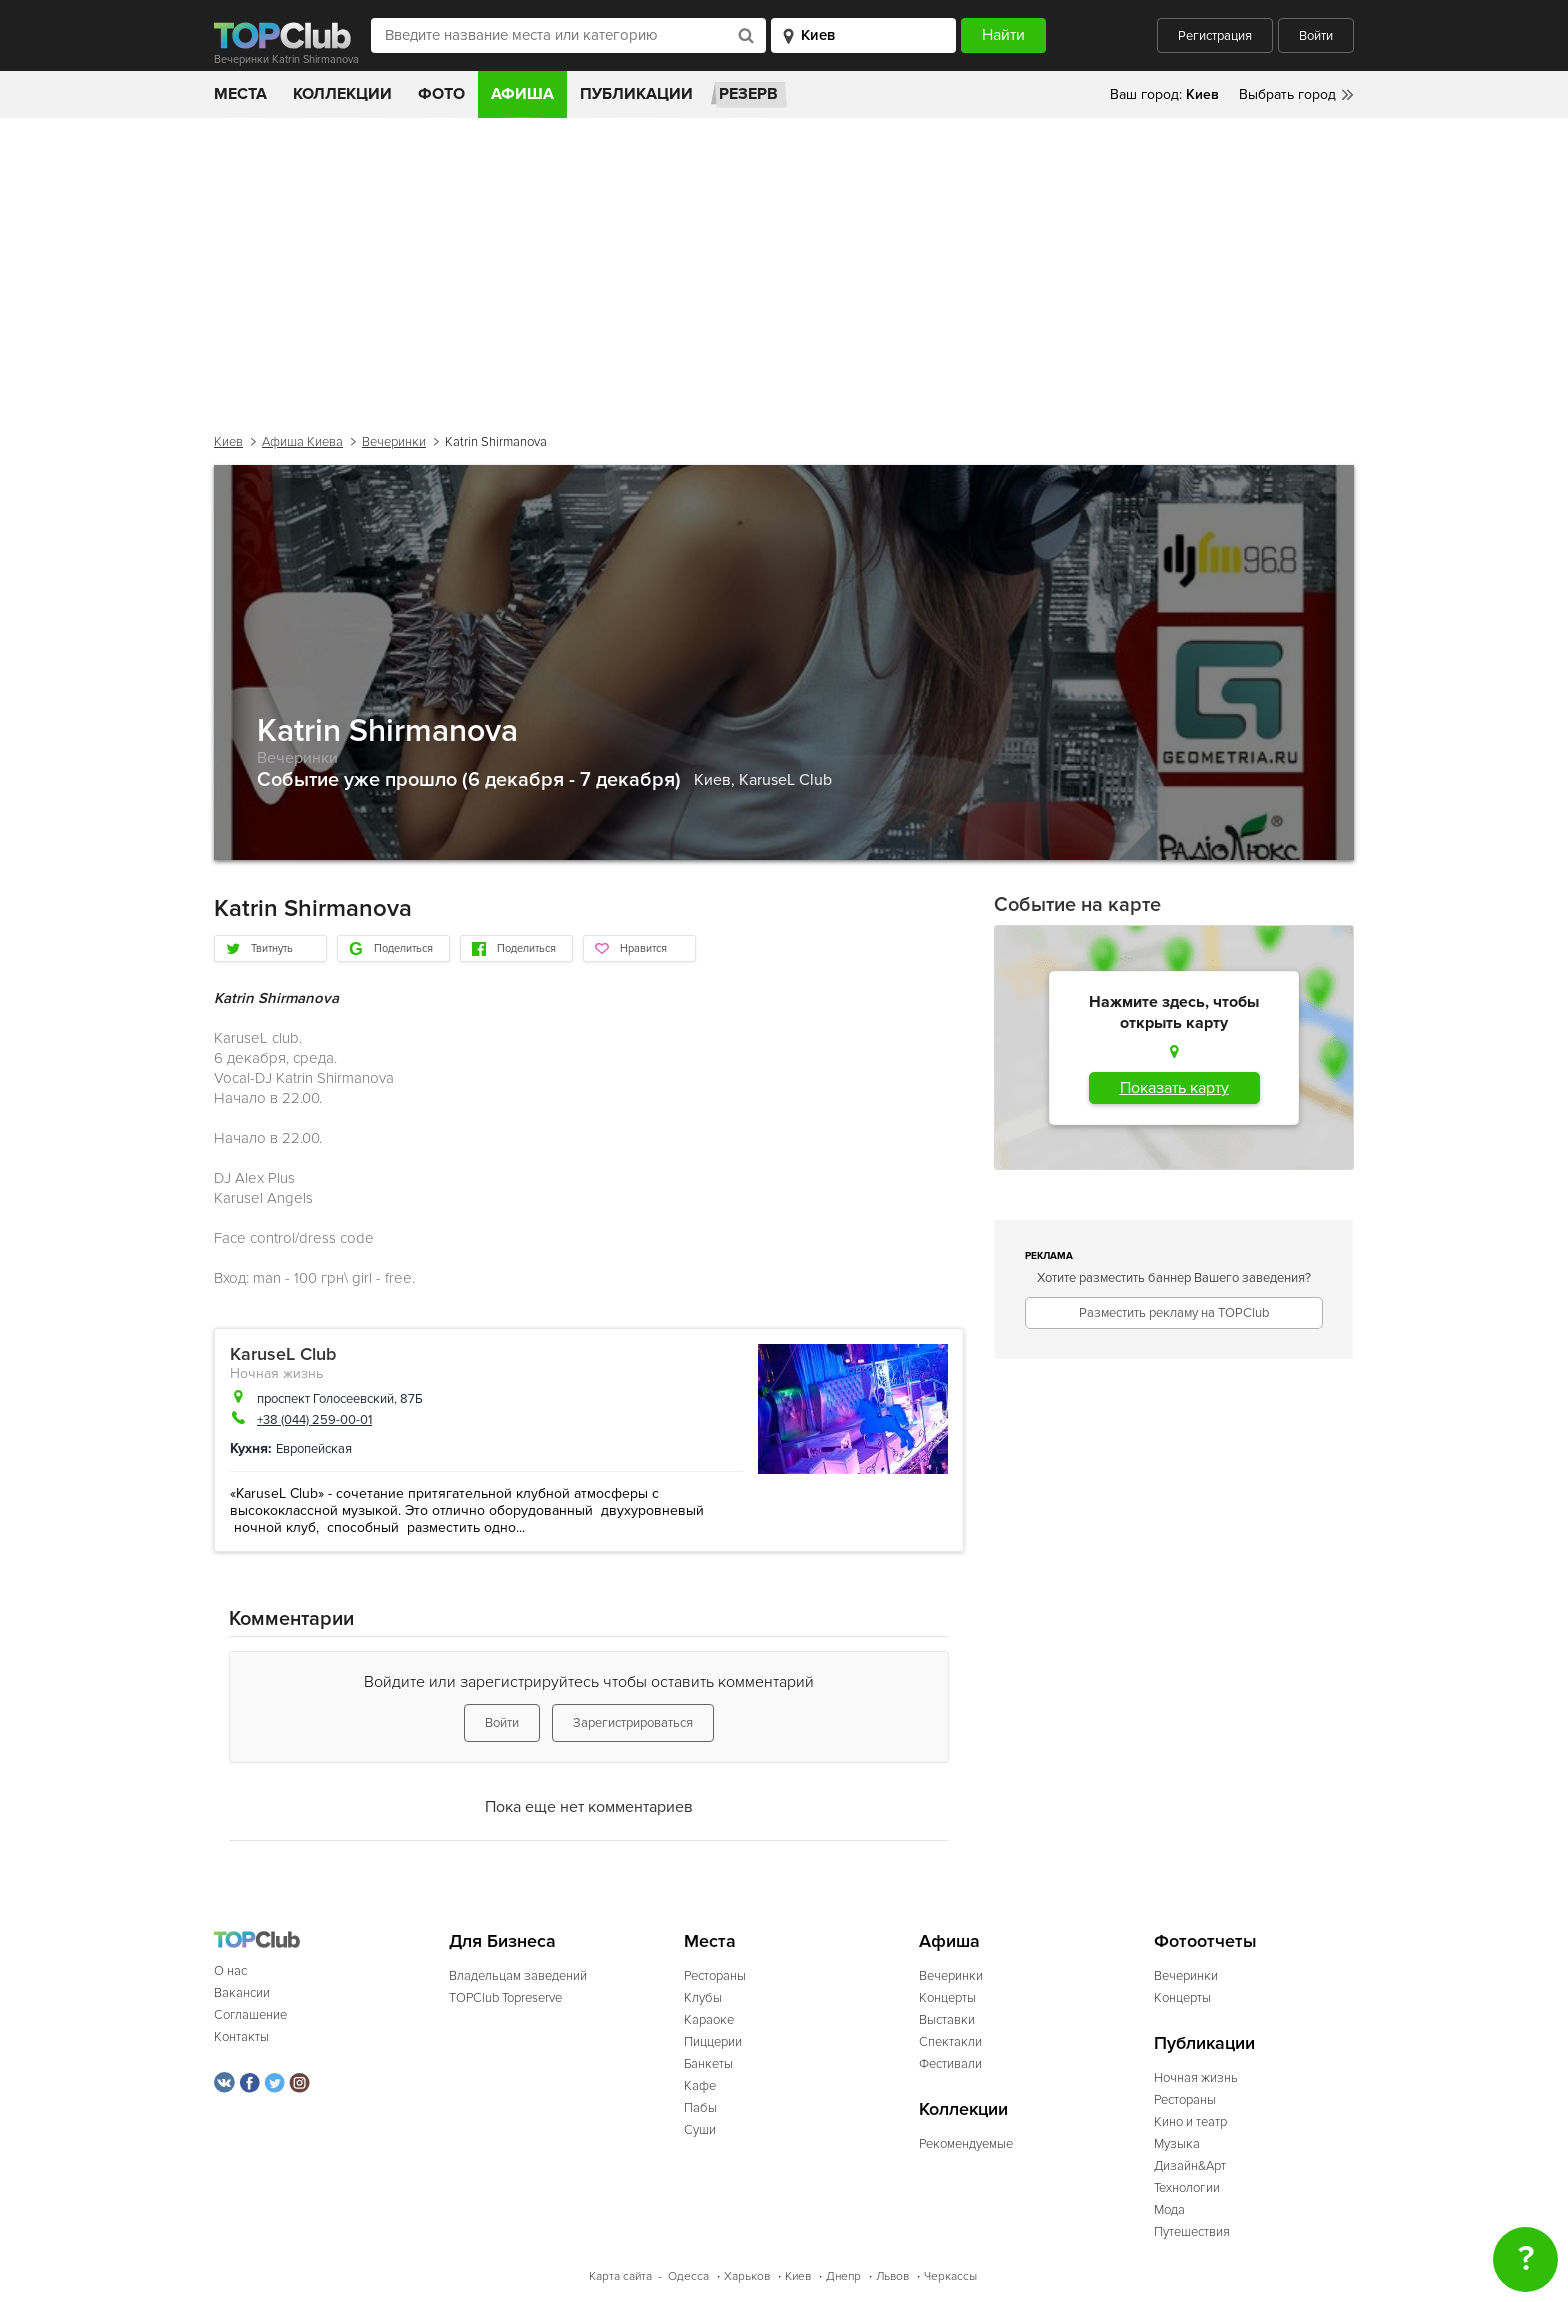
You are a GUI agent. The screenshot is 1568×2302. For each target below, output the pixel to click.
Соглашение (250, 2015)
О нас (230, 1971)
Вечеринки (394, 442)
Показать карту (1174, 1088)
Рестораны (715, 1976)
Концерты (947, 1998)
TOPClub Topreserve (505, 1998)
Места (240, 94)
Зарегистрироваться (633, 1723)
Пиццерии (713, 2042)
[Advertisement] (784, 268)
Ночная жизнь (276, 1373)
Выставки (947, 2020)
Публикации (636, 94)
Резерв (748, 94)
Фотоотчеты (1205, 1941)
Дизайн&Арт (1190, 2166)
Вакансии (242, 1993)
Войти (1316, 36)
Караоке (709, 2020)
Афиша (522, 94)
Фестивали (950, 2064)
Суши (700, 2130)
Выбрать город (1287, 94)
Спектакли (950, 2042)
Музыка (1177, 2144)
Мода (1169, 2210)
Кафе (700, 2086)
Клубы (703, 1998)
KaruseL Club (785, 780)
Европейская (314, 1449)
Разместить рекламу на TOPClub (1174, 1313)
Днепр (843, 2276)
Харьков (747, 2276)
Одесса (688, 2276)
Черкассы (950, 2276)
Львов (892, 2276)
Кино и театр (1190, 2122)
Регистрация (1215, 36)
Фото (441, 94)
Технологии (1187, 2188)
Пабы (700, 2108)
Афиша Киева (302, 442)
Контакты (241, 2037)
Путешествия (1192, 2232)
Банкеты (708, 2064)
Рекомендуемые (966, 2144)
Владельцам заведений (518, 1976)
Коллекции (342, 94)
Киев (228, 442)
